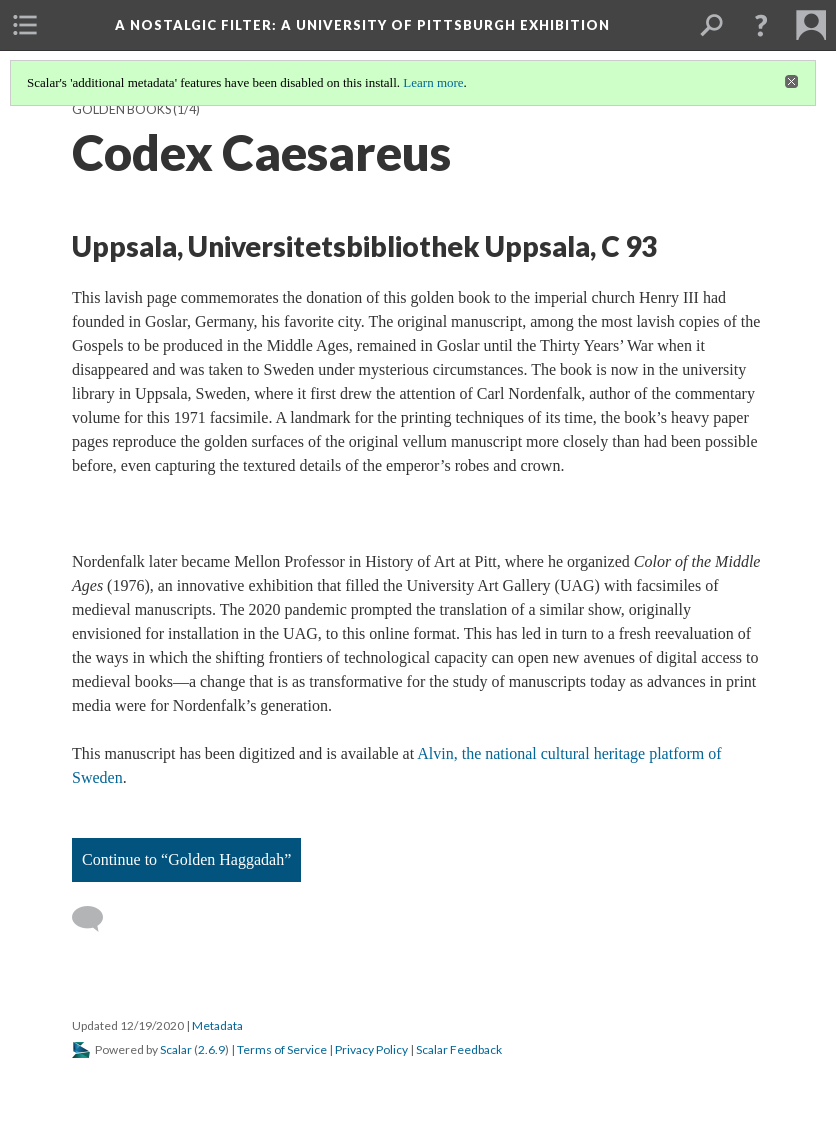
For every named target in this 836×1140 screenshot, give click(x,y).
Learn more (433, 82)
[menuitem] (25, 25)
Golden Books (121, 109)
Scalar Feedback (459, 1049)
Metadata (217, 1025)
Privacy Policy (371, 1049)
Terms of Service (282, 1049)
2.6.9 (211, 1049)
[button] (761, 25)
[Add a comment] (96, 919)
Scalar (176, 1049)
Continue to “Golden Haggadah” (186, 859)
